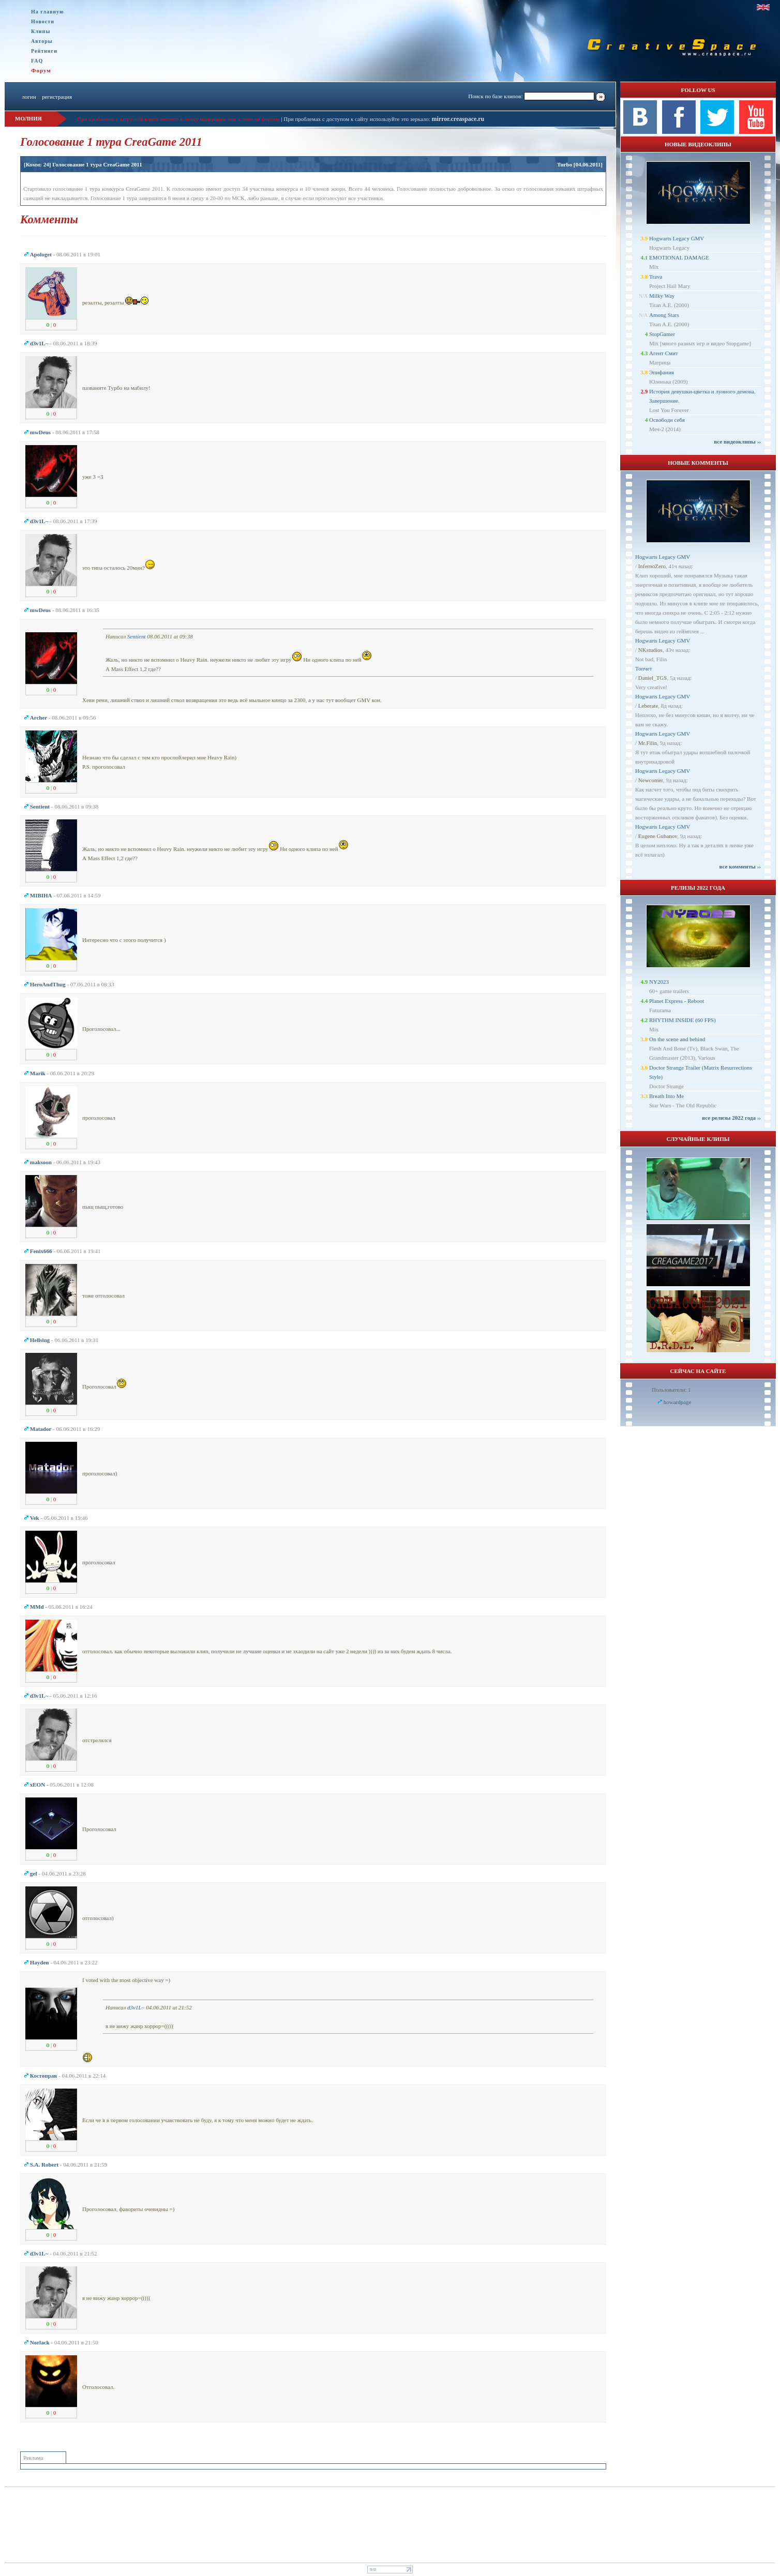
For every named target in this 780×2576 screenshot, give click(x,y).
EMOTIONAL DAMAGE (679, 257)
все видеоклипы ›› (737, 441)
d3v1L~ (135, 2007)
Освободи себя (667, 420)
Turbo (564, 164)
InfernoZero (652, 566)
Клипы (40, 31)
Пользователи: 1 (671, 1389)
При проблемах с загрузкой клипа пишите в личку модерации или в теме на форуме (178, 119)
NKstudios (650, 650)
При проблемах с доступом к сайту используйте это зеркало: (357, 119)
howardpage (678, 1402)
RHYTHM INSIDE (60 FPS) (682, 1020)
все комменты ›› (740, 866)
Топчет (643, 668)
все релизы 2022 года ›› (731, 1118)
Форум (41, 70)
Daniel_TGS (652, 678)
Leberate (648, 706)
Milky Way (661, 296)
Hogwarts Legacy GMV (676, 238)
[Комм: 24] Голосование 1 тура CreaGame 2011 (83, 164)
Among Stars (664, 315)
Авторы (42, 41)
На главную (47, 11)
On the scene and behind (677, 1039)
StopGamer (662, 334)
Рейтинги (44, 51)
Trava (655, 276)
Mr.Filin (647, 743)
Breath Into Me (666, 1096)
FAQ (37, 61)
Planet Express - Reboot (676, 1001)
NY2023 (659, 982)
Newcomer (650, 780)
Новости (42, 21)
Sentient (136, 636)
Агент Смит (663, 353)
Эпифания (661, 372)
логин (29, 97)
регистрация (57, 97)
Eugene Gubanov (657, 836)
